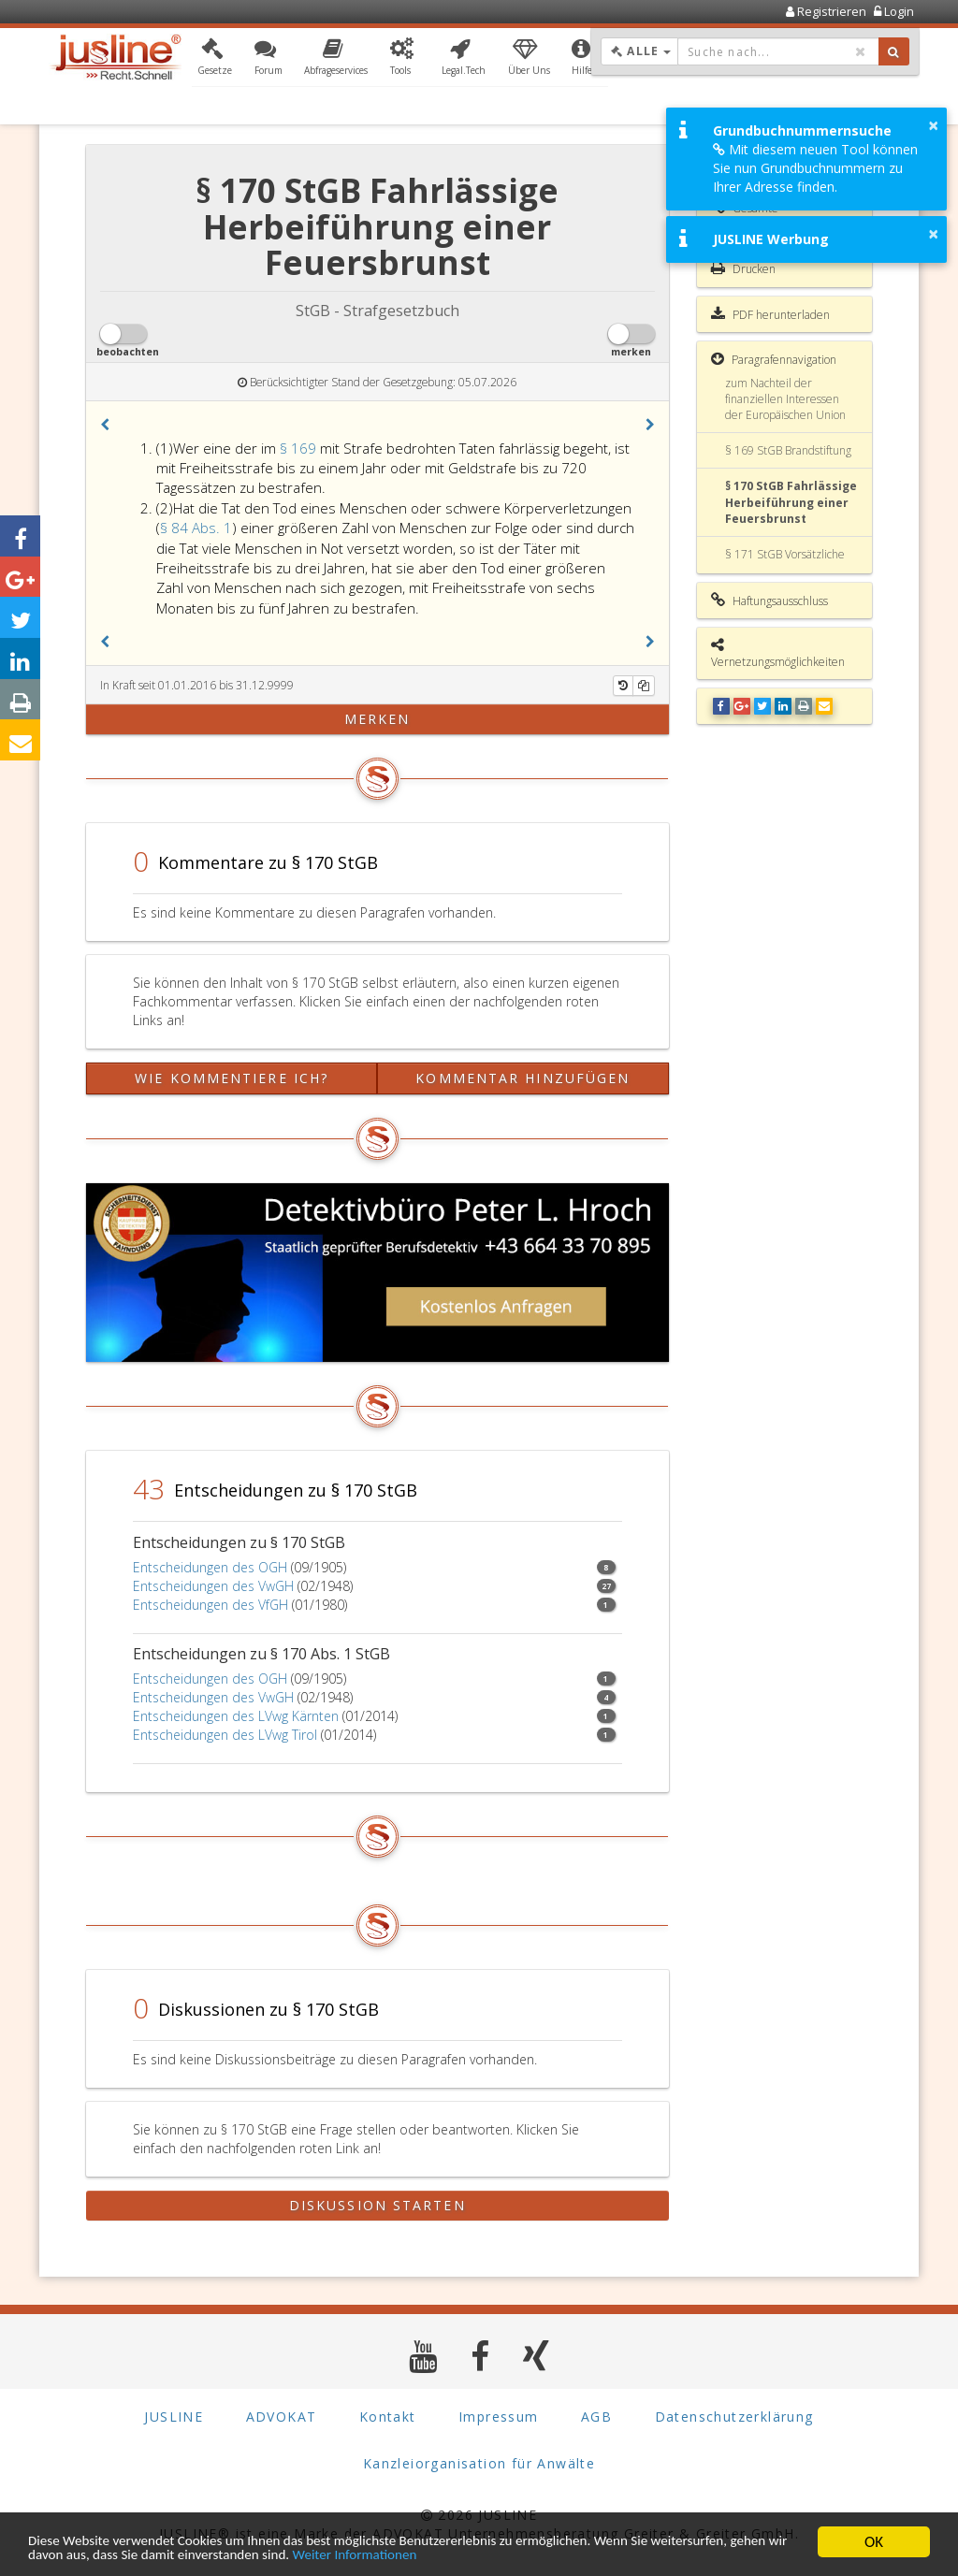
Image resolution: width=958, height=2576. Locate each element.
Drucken (743, 268)
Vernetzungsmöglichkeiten (778, 653)
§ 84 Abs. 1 (196, 527)
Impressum (498, 2416)
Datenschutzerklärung (734, 2416)
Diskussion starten (377, 2205)
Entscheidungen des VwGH (213, 1586)
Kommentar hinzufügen (522, 1078)
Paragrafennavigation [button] (773, 359)
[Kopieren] (643, 685)
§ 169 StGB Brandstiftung (788, 450)
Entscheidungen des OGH (210, 1567)
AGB (596, 2416)
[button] (214, 59)
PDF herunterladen (770, 314)
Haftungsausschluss (769, 600)
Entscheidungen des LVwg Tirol (225, 1735)
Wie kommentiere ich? (231, 1078)
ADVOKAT (281, 2416)
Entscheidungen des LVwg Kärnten (236, 1716)
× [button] (933, 125)
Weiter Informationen (554, 2555)
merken (377, 719)
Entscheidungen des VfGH (210, 1605)
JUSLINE (173, 2416)
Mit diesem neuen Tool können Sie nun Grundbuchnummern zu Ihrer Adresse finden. (815, 167)
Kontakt (387, 2416)
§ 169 (300, 448)
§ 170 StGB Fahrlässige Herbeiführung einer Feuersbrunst (791, 502)
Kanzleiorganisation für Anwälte (479, 2463)
